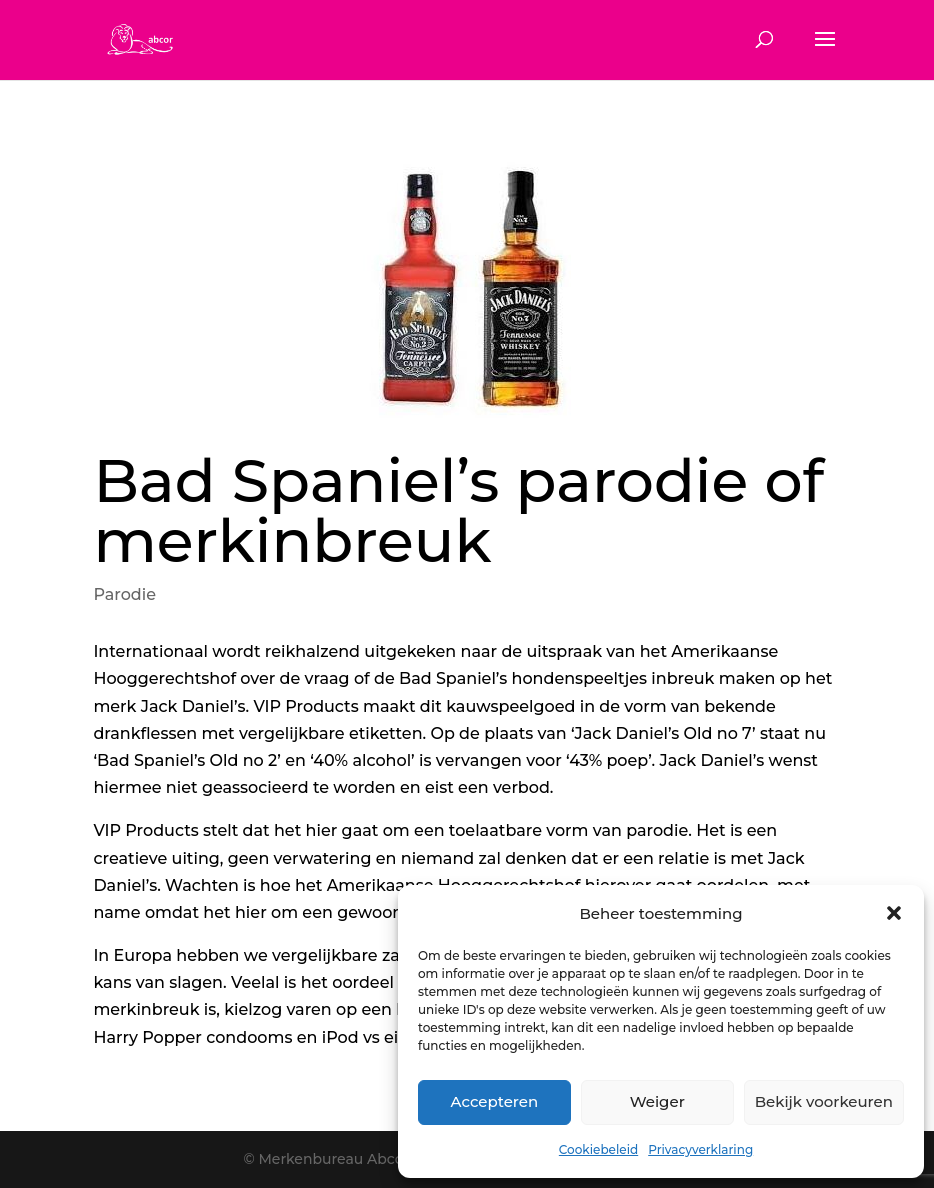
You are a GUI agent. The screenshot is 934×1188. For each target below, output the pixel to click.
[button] (894, 913)
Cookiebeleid (598, 1149)
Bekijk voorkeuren (824, 1101)
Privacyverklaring (700, 1149)
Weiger (657, 1101)
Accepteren (495, 1101)
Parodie (124, 594)
